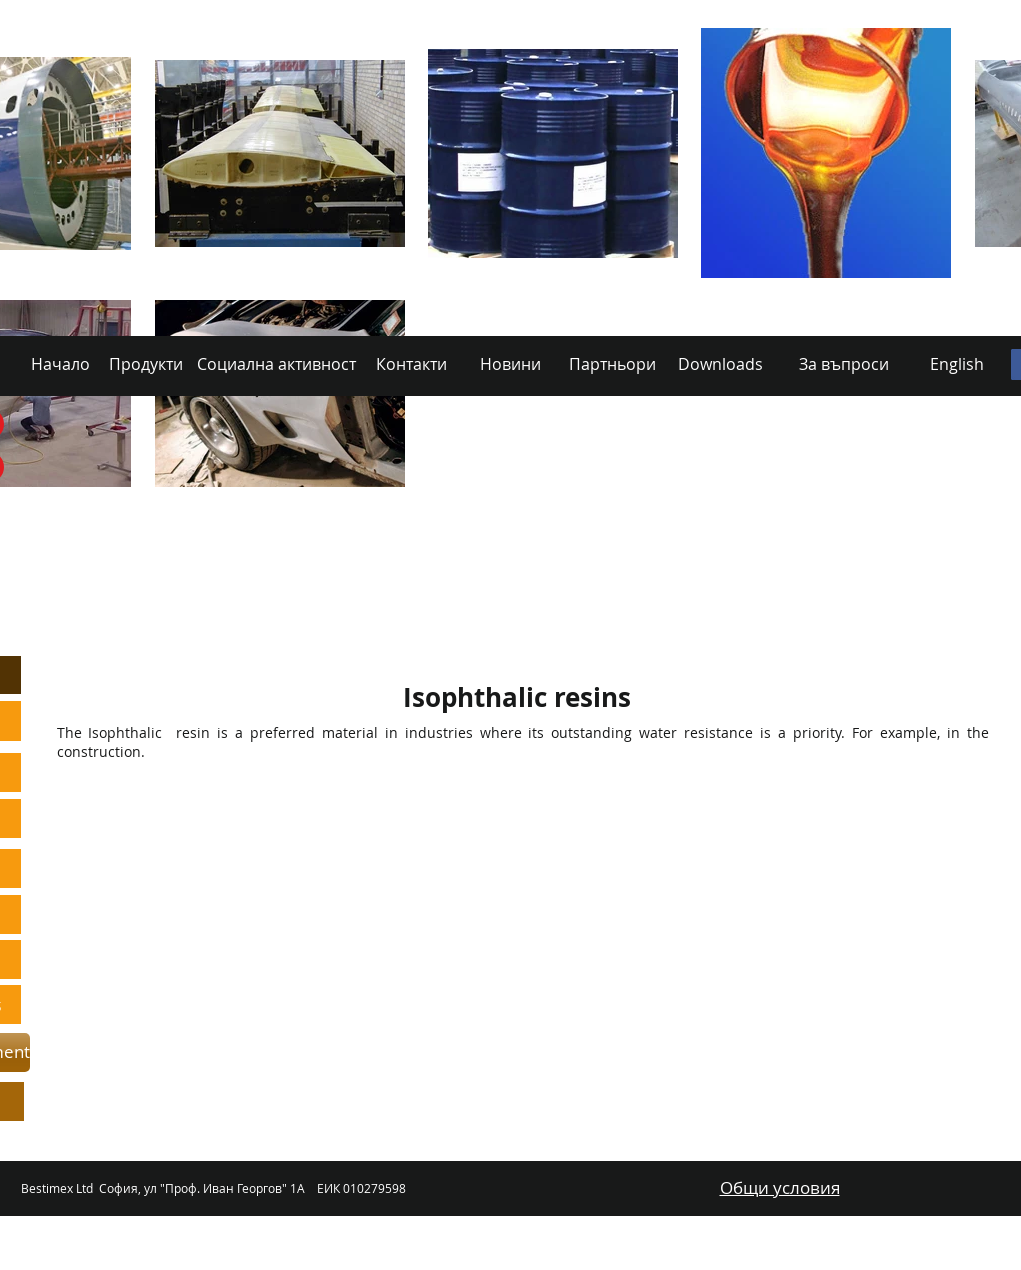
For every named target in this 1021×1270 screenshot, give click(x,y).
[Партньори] (612, 364)
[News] (617, 595)
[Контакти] (412, 364)
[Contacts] (511, 595)
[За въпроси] (844, 364)
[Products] (261, 595)
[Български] (949, 595)
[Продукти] (146, 364)
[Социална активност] (277, 364)
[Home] (143, 595)
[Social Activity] (391, 595)
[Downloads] (826, 595)
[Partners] (714, 595)
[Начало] (60, 364)
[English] (957, 364)
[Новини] (510, 364)
